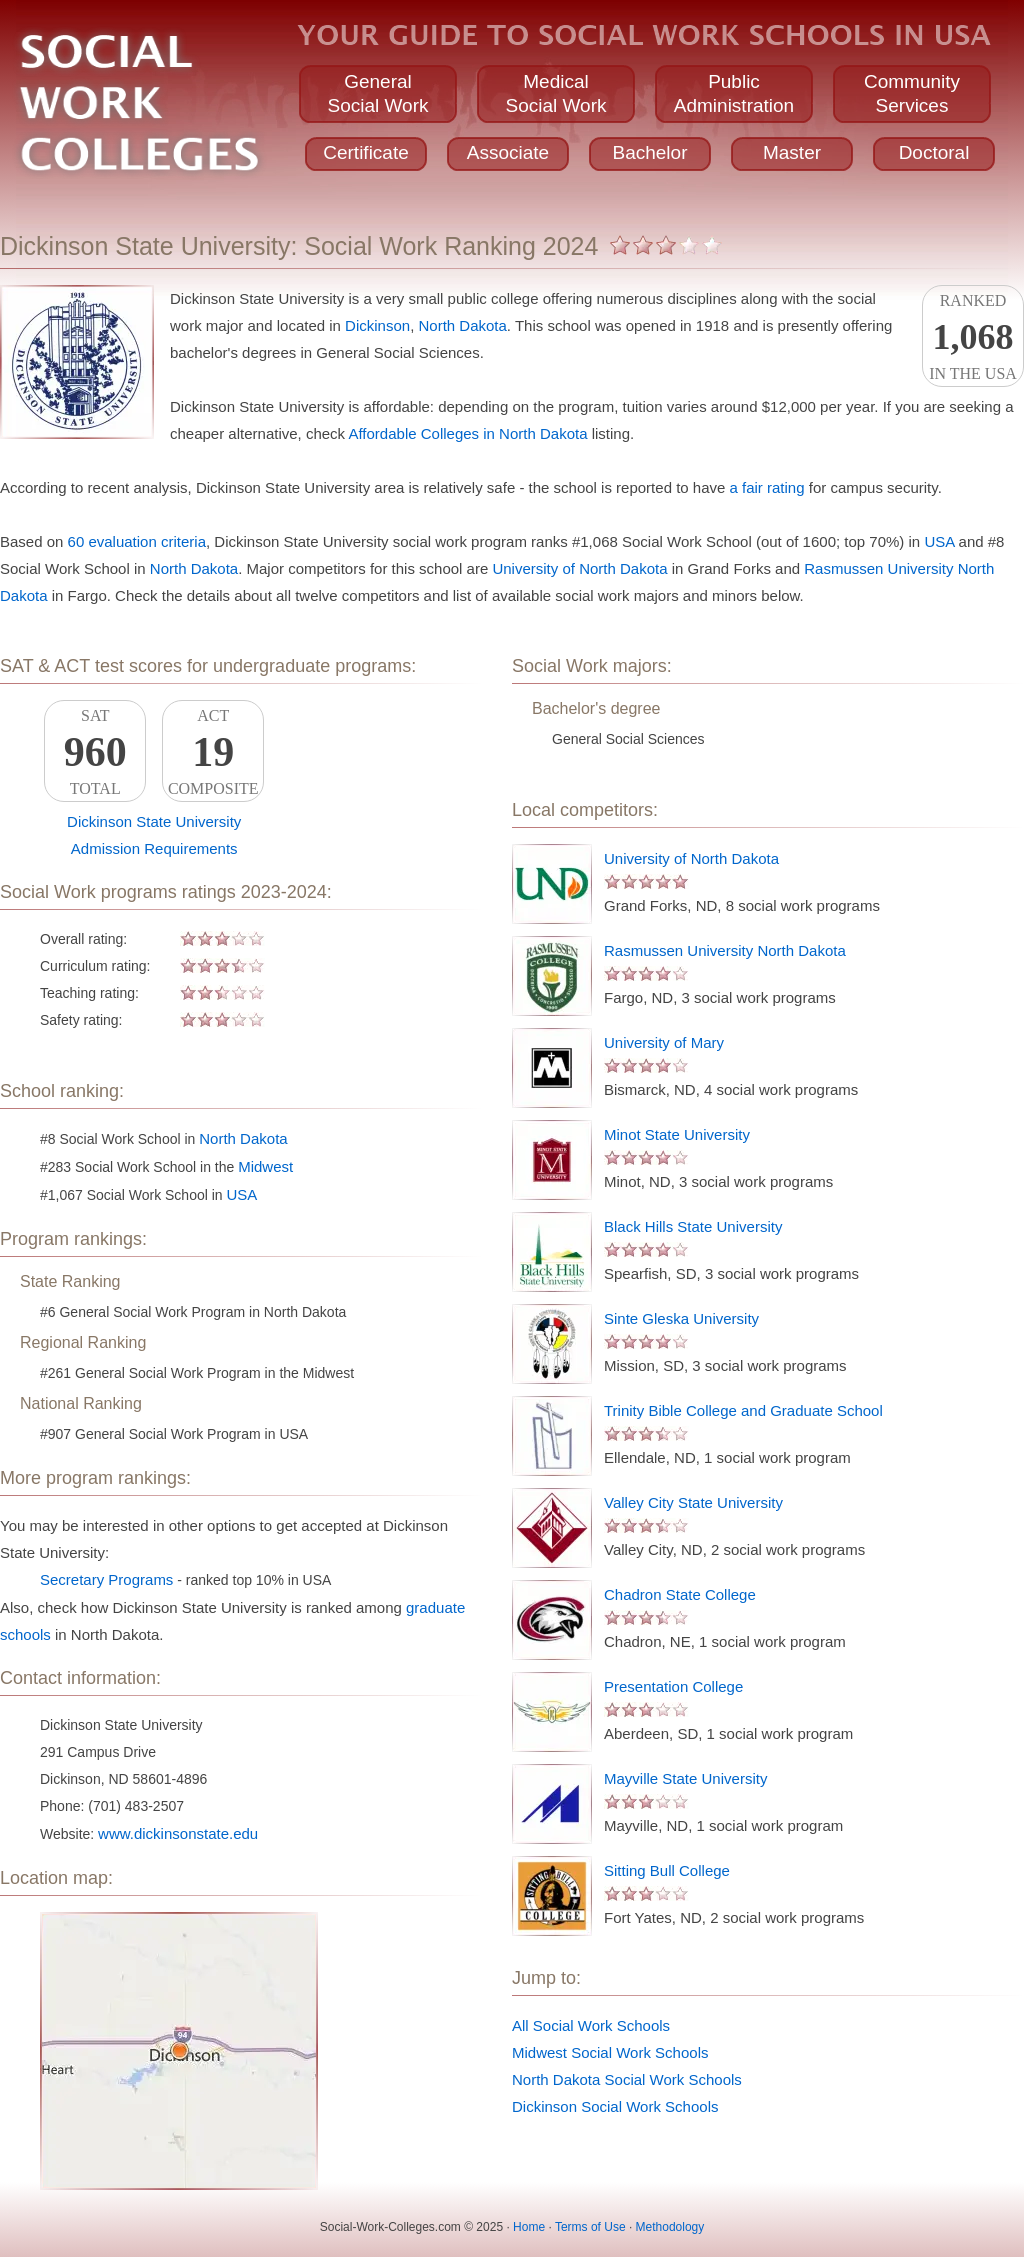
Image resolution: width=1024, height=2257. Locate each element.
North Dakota (462, 325)
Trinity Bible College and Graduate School (743, 1410)
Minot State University (677, 1134)
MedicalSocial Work (555, 93)
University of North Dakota (579, 568)
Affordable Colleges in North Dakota (467, 433)
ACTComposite (213, 752)
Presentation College (673, 1686)
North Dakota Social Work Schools (627, 2079)
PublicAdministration (734, 93)
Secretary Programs (106, 1579)
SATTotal (95, 752)
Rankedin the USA (973, 337)
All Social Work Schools (591, 2025)
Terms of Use (590, 2227)
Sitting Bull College (667, 1870)
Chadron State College (680, 1594)
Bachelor (650, 152)
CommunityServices (912, 93)
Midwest (265, 1166)
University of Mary (664, 1042)
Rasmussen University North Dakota (725, 950)
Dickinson (377, 325)
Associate (508, 152)
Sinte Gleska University (681, 1318)
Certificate (366, 152)
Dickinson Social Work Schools (615, 2106)
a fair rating (767, 487)
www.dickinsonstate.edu (178, 1833)
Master (792, 152)
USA (939, 541)
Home (529, 2227)
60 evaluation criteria (137, 541)
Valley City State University (693, 1502)
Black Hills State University (693, 1226)
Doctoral (934, 152)
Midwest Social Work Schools (610, 2052)
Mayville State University (685, 1778)
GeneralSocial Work (377, 93)
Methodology (670, 2227)
